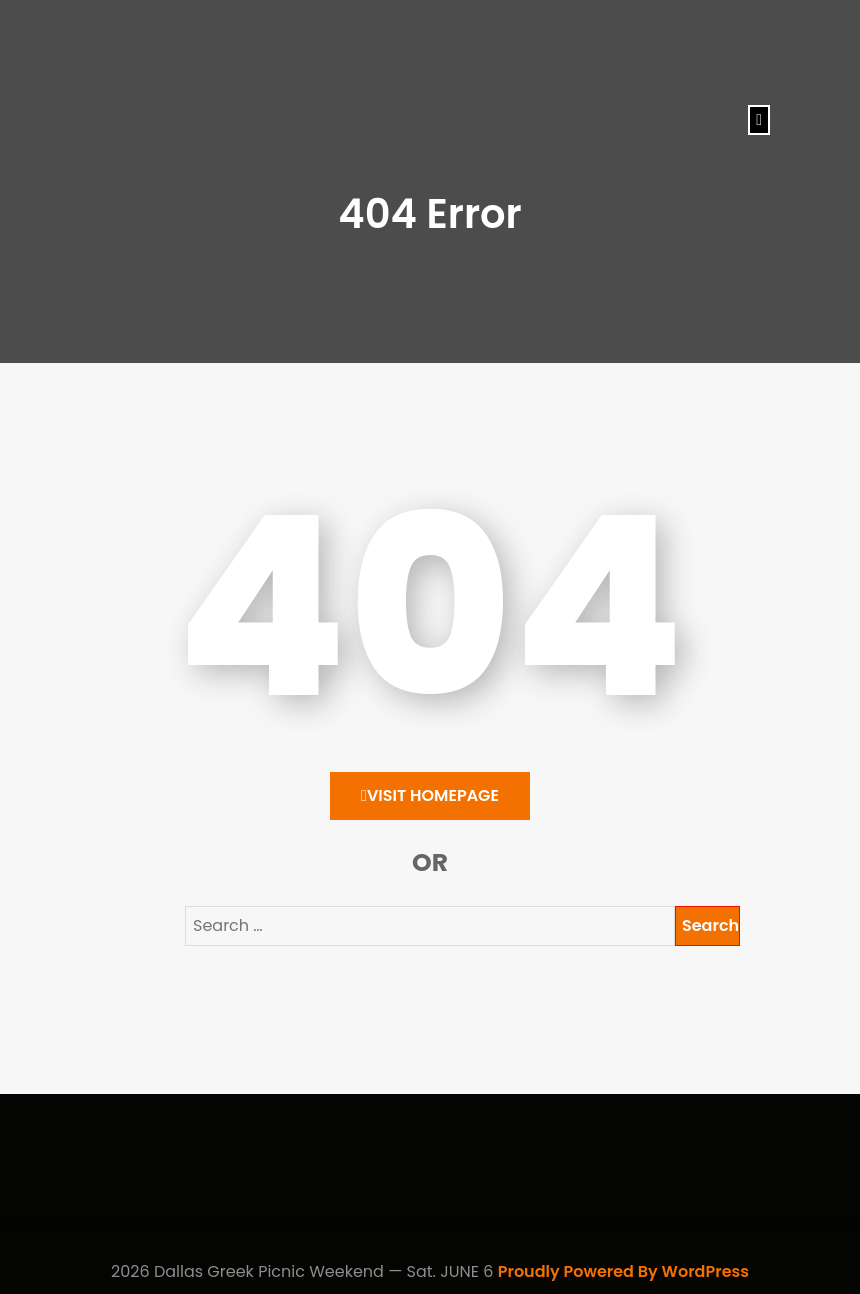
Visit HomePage (430, 795)
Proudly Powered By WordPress (623, 1271)
